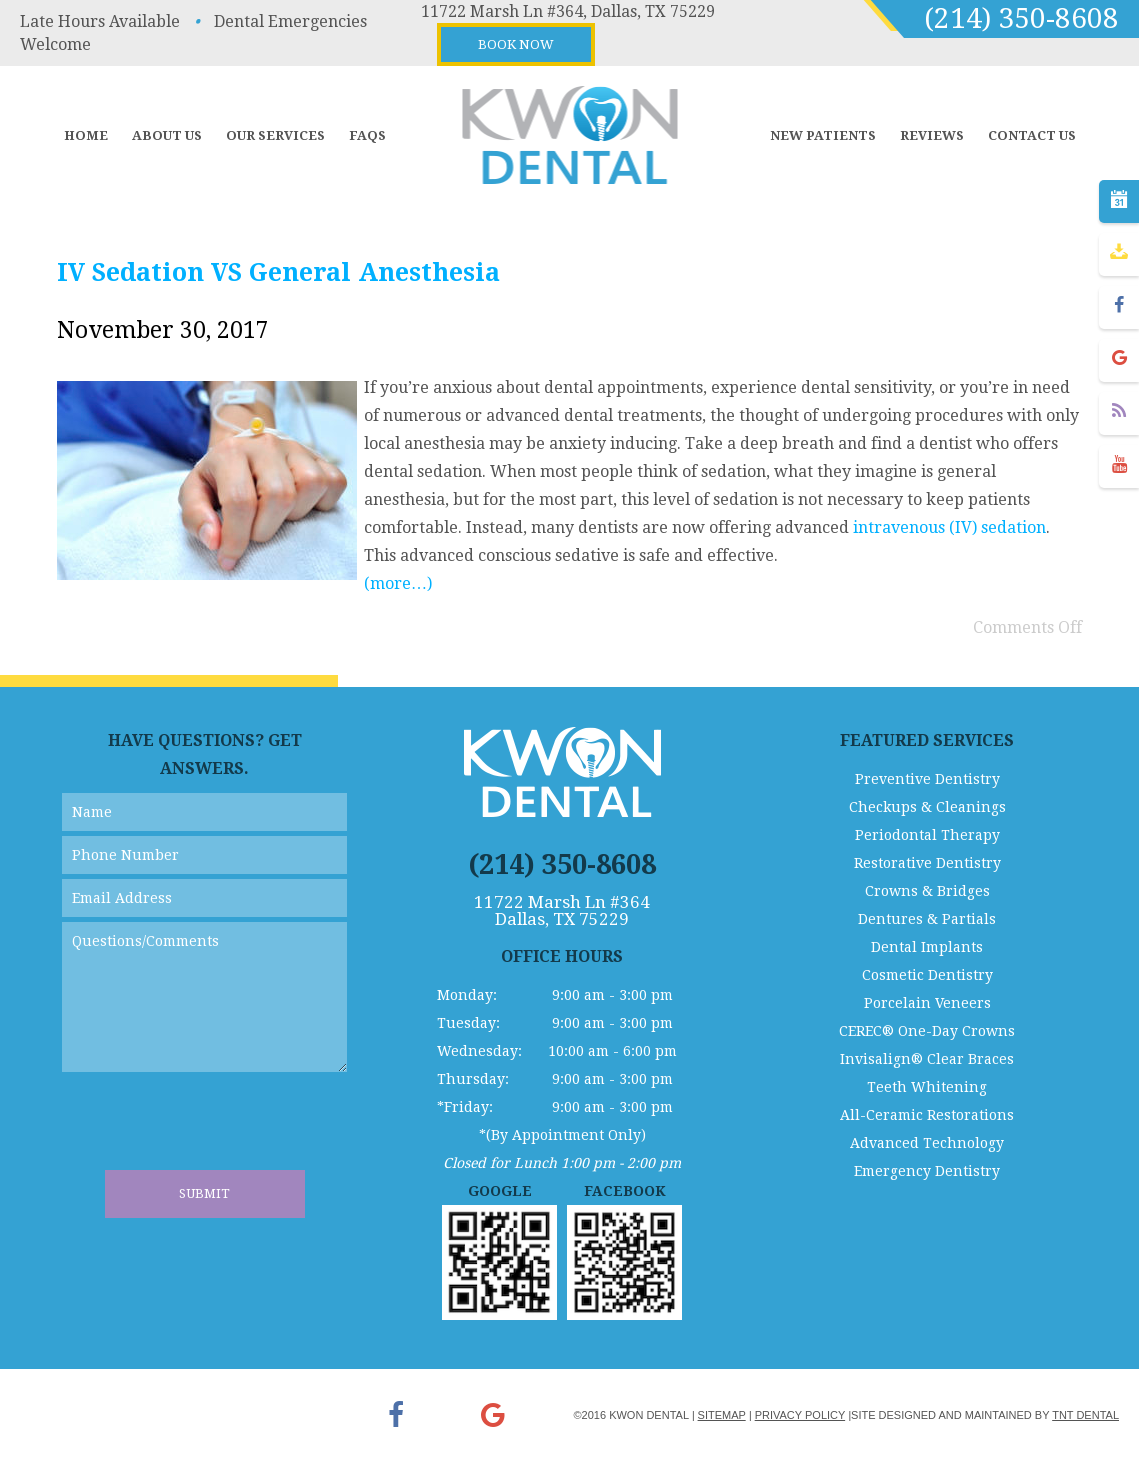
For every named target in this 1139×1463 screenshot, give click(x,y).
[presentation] (214, 1131)
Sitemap (722, 1415)
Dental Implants (927, 947)
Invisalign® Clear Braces (927, 1059)
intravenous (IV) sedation (949, 527)
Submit (204, 1193)
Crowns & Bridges (927, 891)
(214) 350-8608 (1021, 18)
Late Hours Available (100, 21)
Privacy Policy (800, 1415)
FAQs (367, 135)
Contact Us (1032, 135)
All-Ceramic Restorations (927, 1115)
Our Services (275, 135)
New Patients (823, 135)
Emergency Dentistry (927, 1171)
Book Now (516, 44)
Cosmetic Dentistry (927, 975)
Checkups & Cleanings (927, 807)
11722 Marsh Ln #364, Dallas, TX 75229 (568, 11)
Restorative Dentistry (927, 863)
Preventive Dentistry (927, 779)
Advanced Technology (927, 1143)
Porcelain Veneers (927, 1003)
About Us (167, 135)
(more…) (398, 583)
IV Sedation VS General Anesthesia (278, 272)
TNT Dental (1085, 1415)
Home (86, 135)
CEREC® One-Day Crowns (927, 1031)
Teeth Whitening (927, 1087)
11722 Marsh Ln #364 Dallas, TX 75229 (562, 911)
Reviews (932, 135)
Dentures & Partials (927, 919)
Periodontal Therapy (927, 835)
